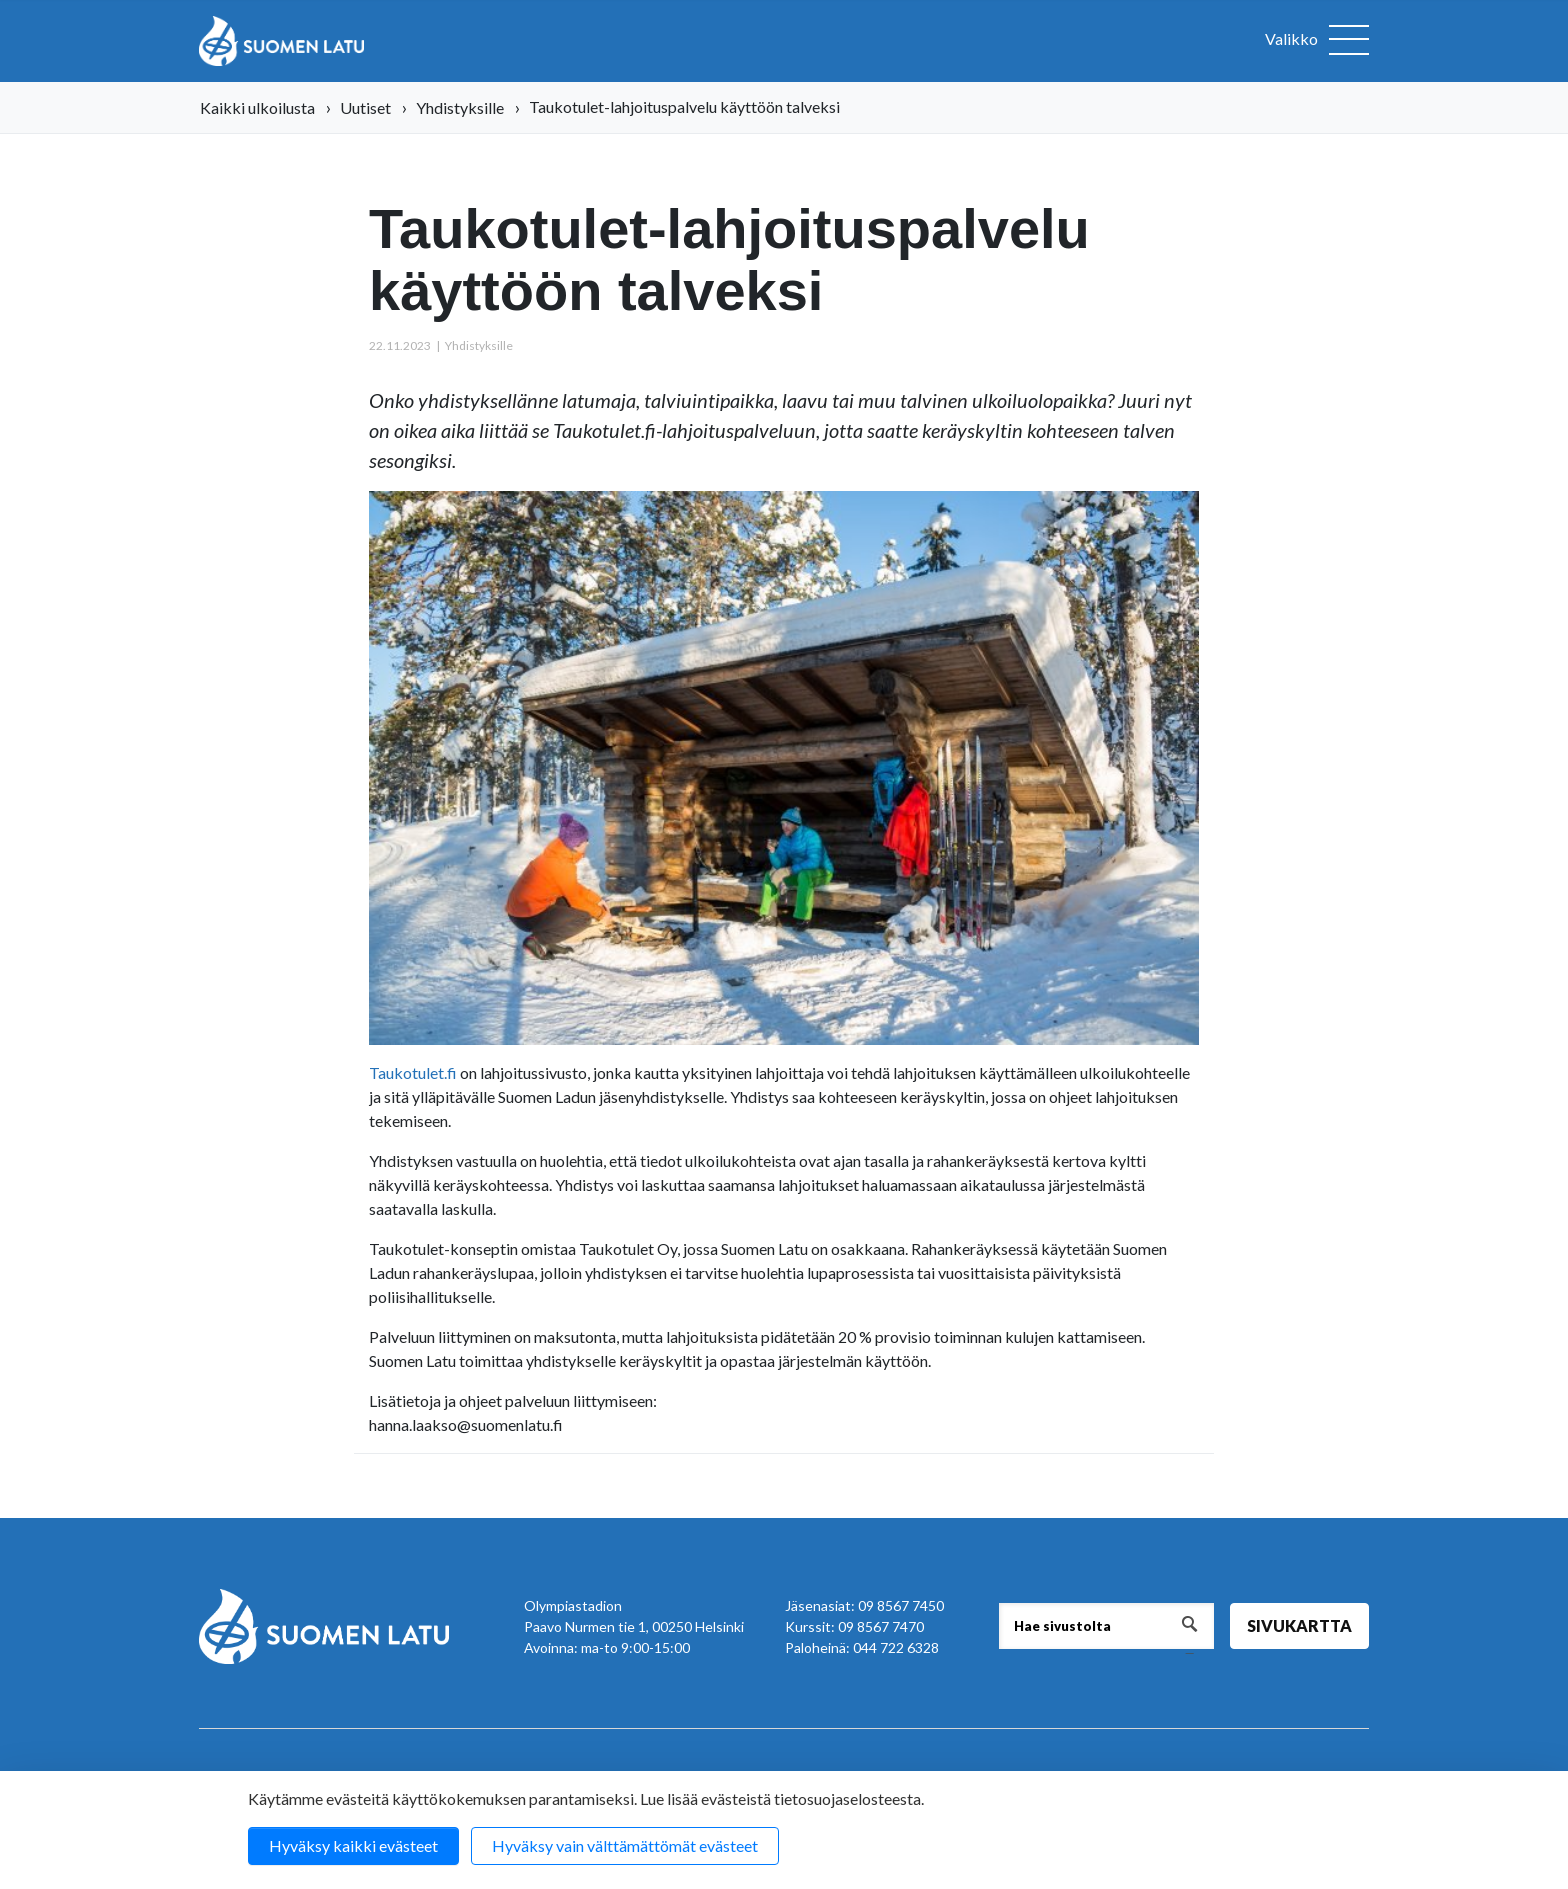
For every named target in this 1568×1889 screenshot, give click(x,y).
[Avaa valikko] (1317, 41)
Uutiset (365, 107)
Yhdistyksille (460, 107)
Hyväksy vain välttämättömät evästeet (625, 1845)
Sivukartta (1299, 1625)
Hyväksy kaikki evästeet (353, 1845)
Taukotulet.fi (413, 1072)
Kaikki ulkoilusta (257, 107)
